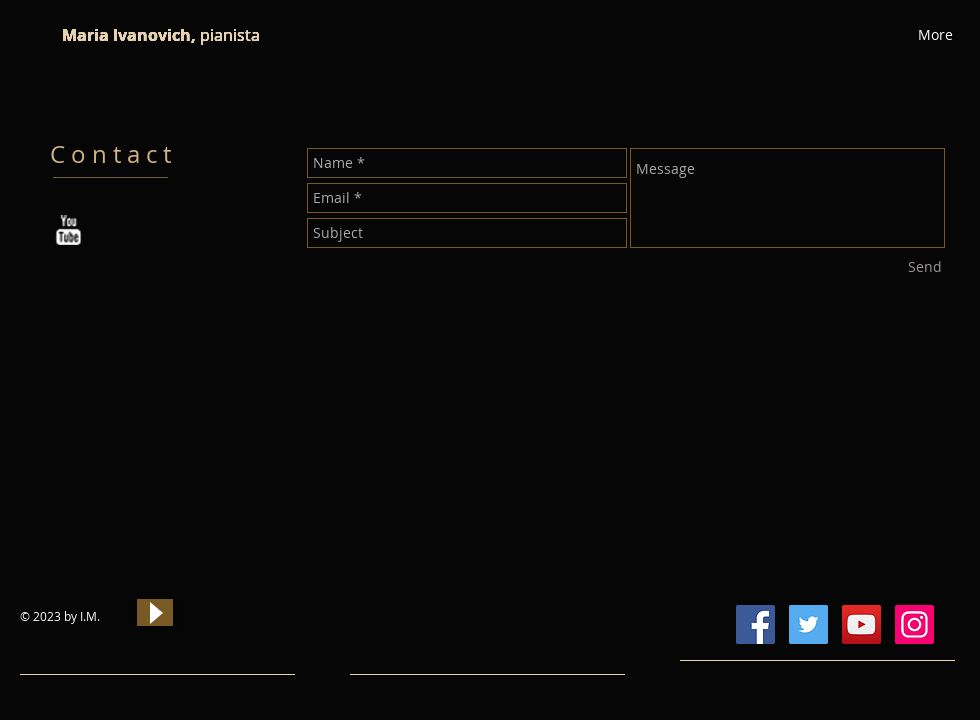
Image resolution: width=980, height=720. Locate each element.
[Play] (155, 612)
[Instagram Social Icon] (914, 624)
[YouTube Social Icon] (861, 624)
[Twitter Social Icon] (808, 624)
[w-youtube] (68, 230)
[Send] (925, 267)
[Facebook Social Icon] (755, 624)
